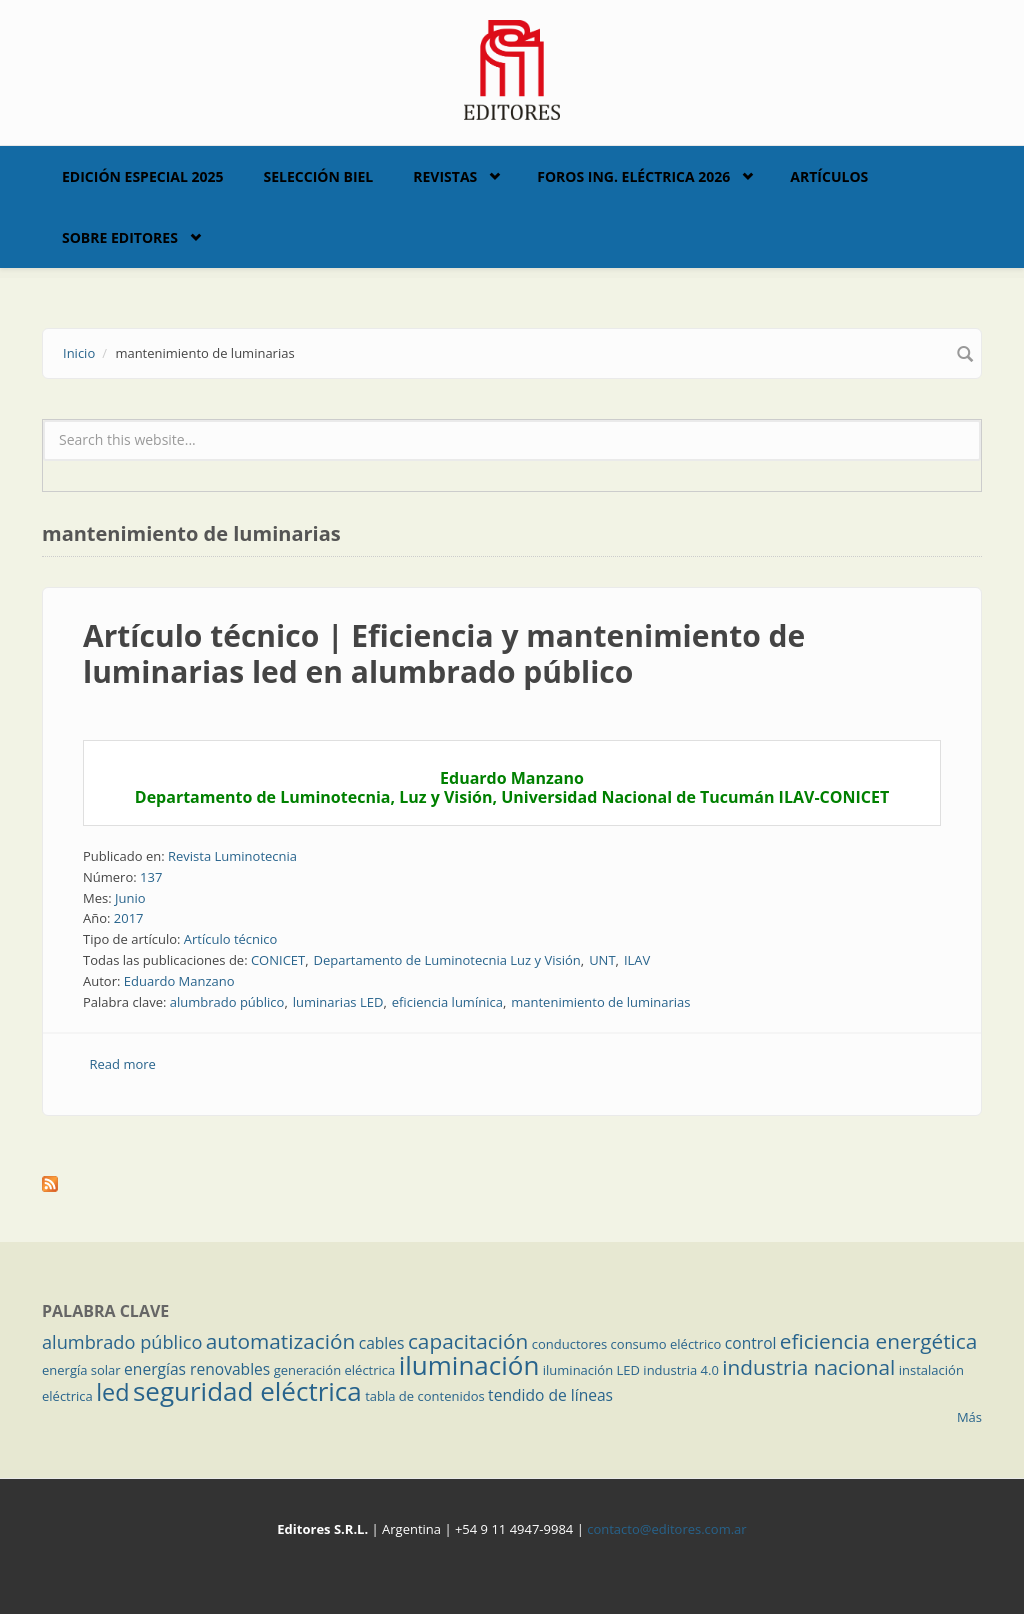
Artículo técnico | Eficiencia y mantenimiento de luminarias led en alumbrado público (444, 653)
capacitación (468, 1341)
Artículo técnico (231, 939)
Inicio (79, 353)
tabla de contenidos (425, 1396)
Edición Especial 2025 (143, 176)
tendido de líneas (550, 1395)
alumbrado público (227, 1002)
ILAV (637, 960)
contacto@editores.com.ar (666, 1529)
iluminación (469, 1365)
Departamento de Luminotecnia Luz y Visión (447, 960)
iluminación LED (591, 1370)
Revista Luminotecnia (232, 856)
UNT (602, 960)
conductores (569, 1344)
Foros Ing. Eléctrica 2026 (633, 176)
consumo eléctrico (666, 1344)
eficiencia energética (879, 1341)
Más (969, 1417)
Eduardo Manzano (179, 981)
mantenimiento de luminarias (600, 1002)
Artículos (829, 176)
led (112, 1392)
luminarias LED (338, 1002)
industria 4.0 (681, 1370)
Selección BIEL (319, 176)
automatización (281, 1341)
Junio (130, 898)
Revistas (445, 176)
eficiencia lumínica (447, 1002)
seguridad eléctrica (247, 1391)
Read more (123, 1064)
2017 (129, 918)
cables (382, 1343)
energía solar (81, 1370)
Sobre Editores (120, 237)
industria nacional (808, 1367)
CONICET (278, 960)
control (751, 1343)
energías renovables (197, 1369)
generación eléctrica (335, 1370)
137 (151, 877)
